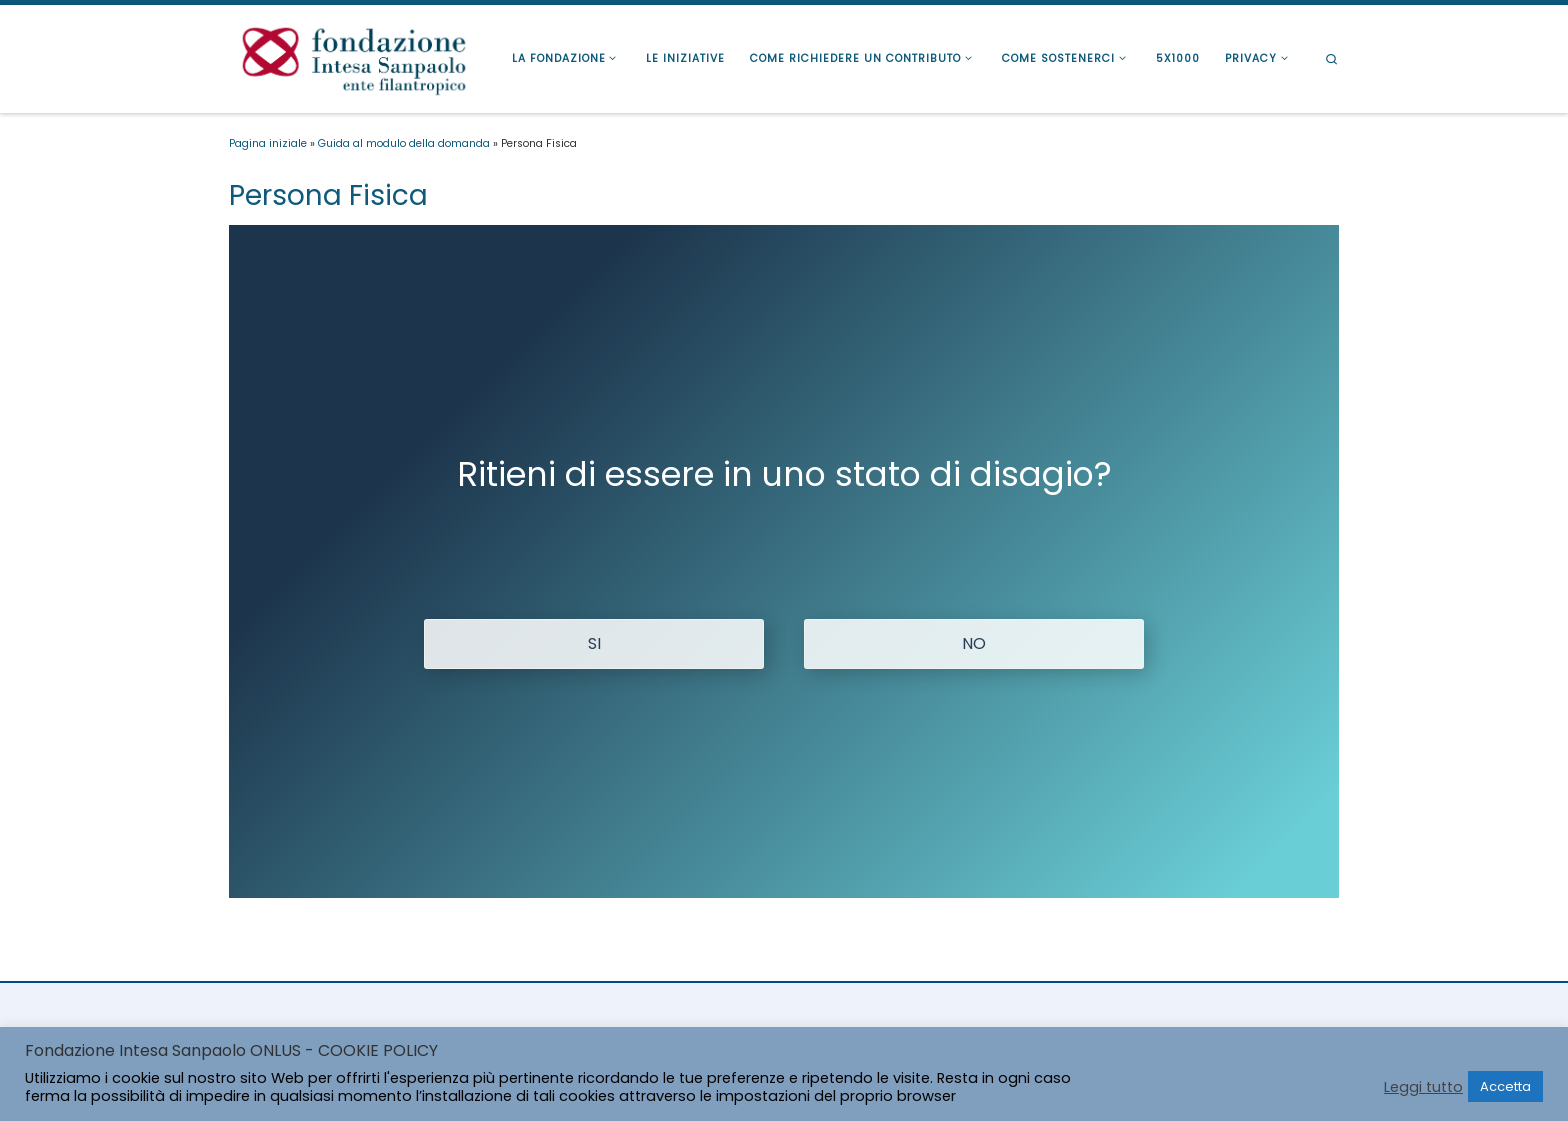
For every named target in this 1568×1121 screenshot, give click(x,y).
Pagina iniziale (268, 143)
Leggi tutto (1423, 1087)
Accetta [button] (1505, 1086)
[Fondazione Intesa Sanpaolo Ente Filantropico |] (354, 56)
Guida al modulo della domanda (404, 143)
